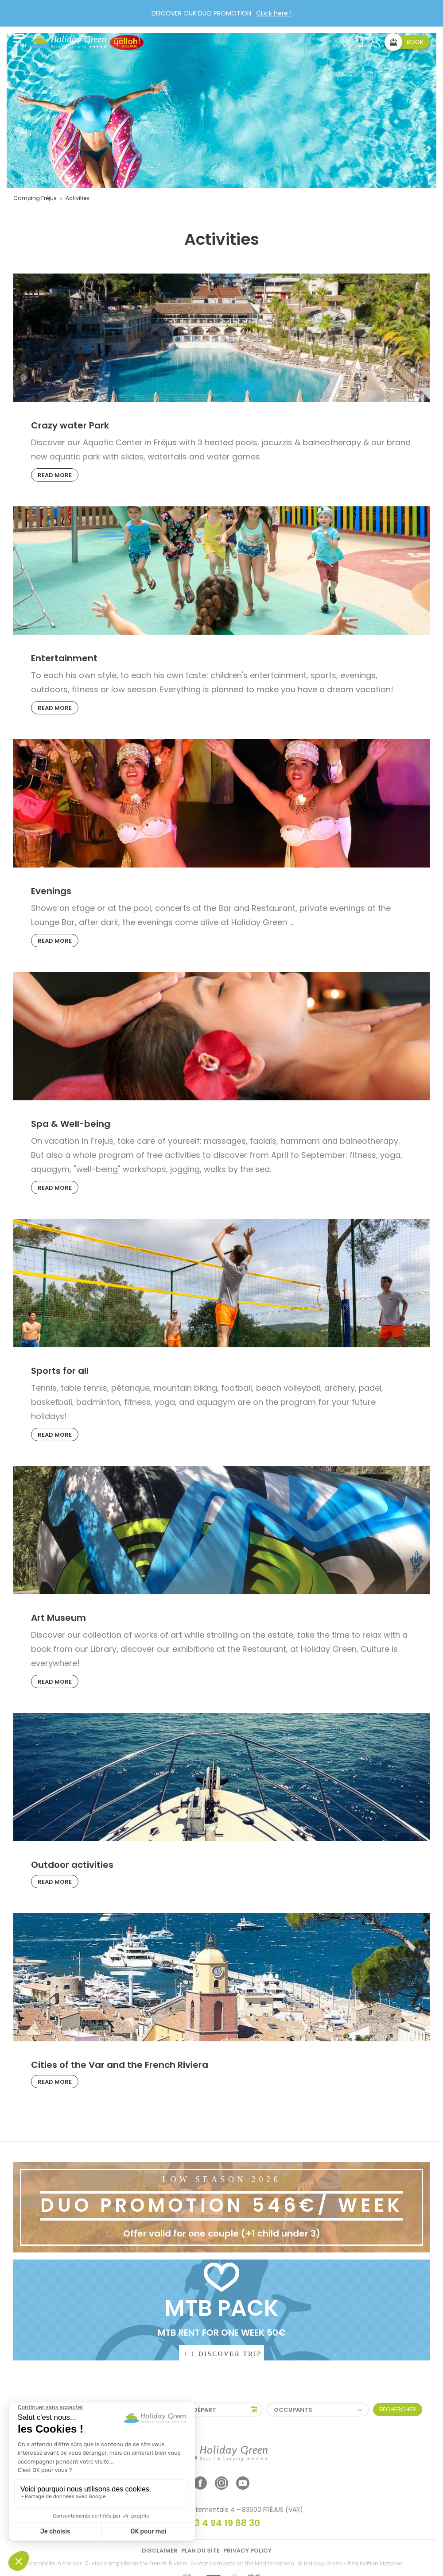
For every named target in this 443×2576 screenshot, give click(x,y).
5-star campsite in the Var (46, 2563)
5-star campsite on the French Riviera (136, 2563)
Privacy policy (247, 2550)
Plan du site (200, 2550)
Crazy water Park (70, 425)
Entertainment (64, 658)
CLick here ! (273, 13)
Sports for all (60, 1371)
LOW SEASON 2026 (221, 2179)
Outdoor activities (72, 1865)
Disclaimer (160, 2550)
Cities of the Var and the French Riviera (119, 2065)
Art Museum (58, 1618)
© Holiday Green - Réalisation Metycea (350, 2563)
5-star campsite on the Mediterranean (242, 2563)
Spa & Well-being (70, 1124)
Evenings (51, 891)
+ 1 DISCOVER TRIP (222, 2353)
